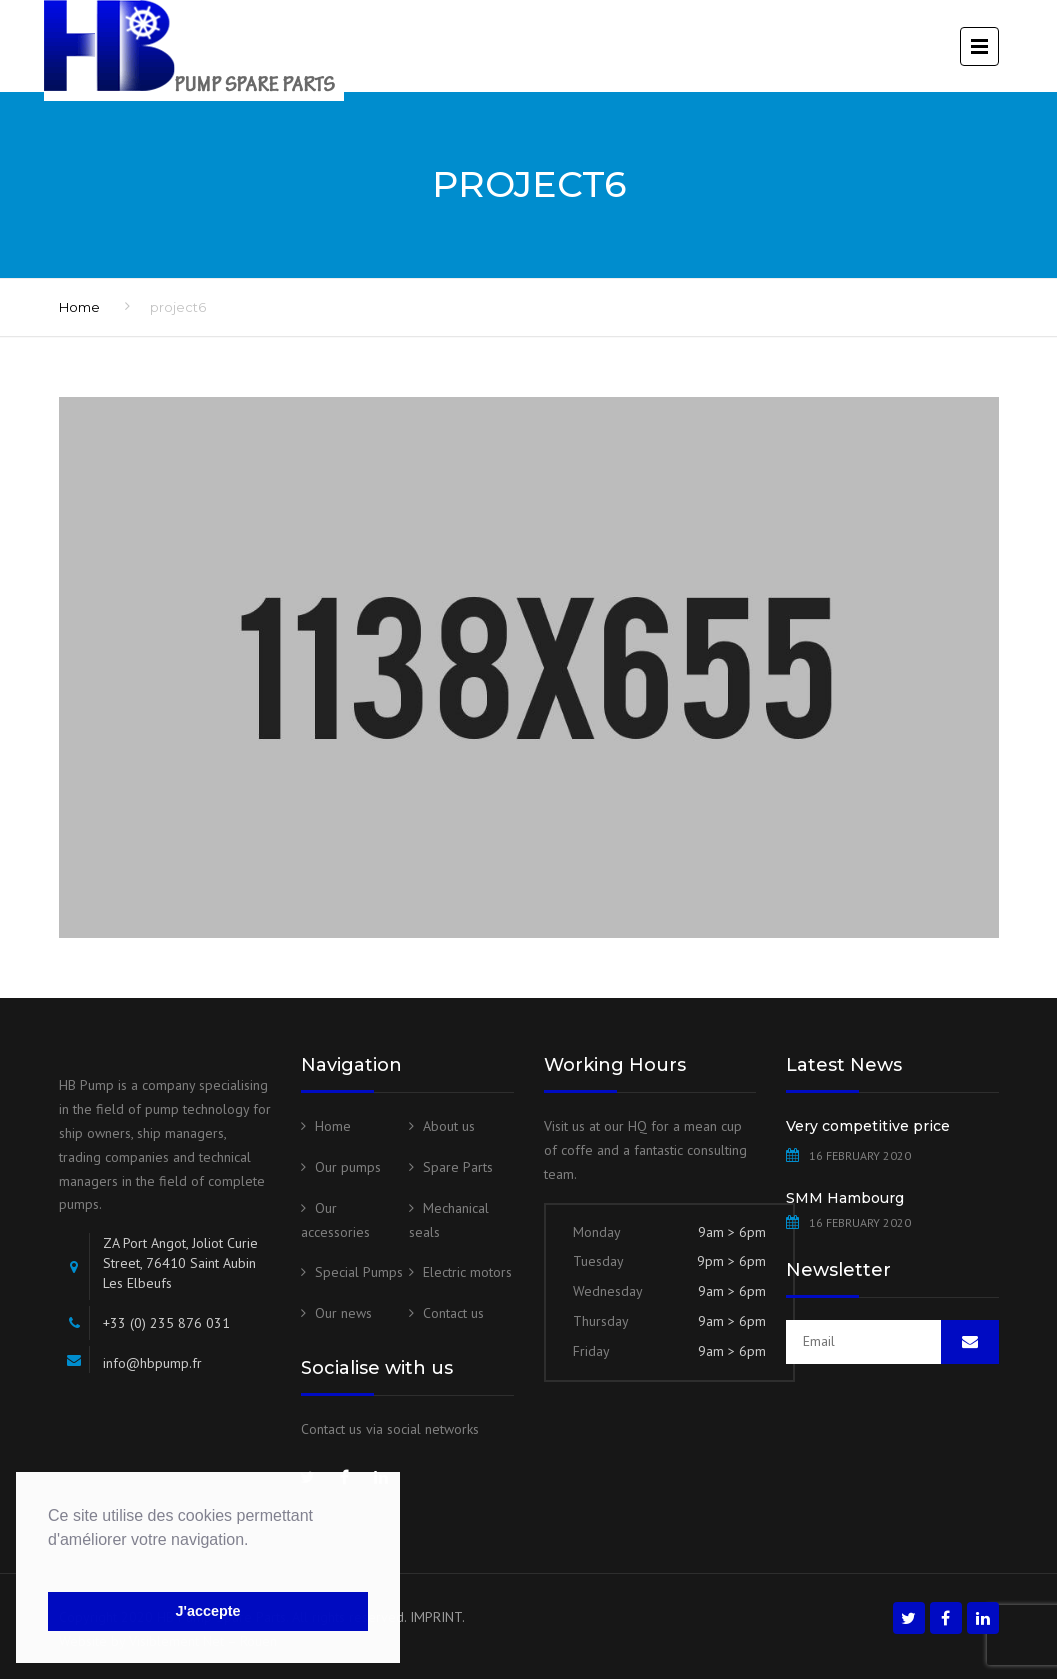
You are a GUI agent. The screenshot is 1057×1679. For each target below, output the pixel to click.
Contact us (453, 1313)
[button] (51, 1565)
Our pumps (348, 1167)
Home (79, 307)
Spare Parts (458, 1167)
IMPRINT (436, 1617)
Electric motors (467, 1272)
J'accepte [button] (207, 1611)
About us (449, 1126)
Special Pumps (359, 1272)
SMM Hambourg (845, 1198)
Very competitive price (868, 1126)
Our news (343, 1313)
